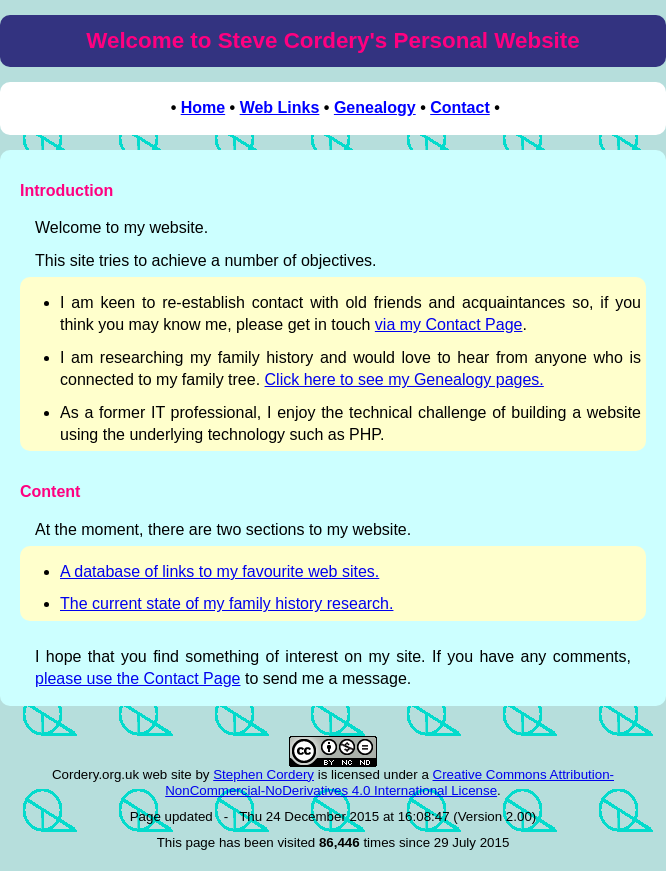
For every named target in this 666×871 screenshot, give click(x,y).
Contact (460, 107)
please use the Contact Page (137, 678)
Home (203, 107)
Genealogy (375, 107)
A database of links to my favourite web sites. (219, 571)
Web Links (280, 107)
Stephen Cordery (263, 774)
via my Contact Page (449, 324)
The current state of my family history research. (226, 603)
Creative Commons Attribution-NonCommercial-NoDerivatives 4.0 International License (389, 782)
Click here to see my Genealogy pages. (404, 379)
